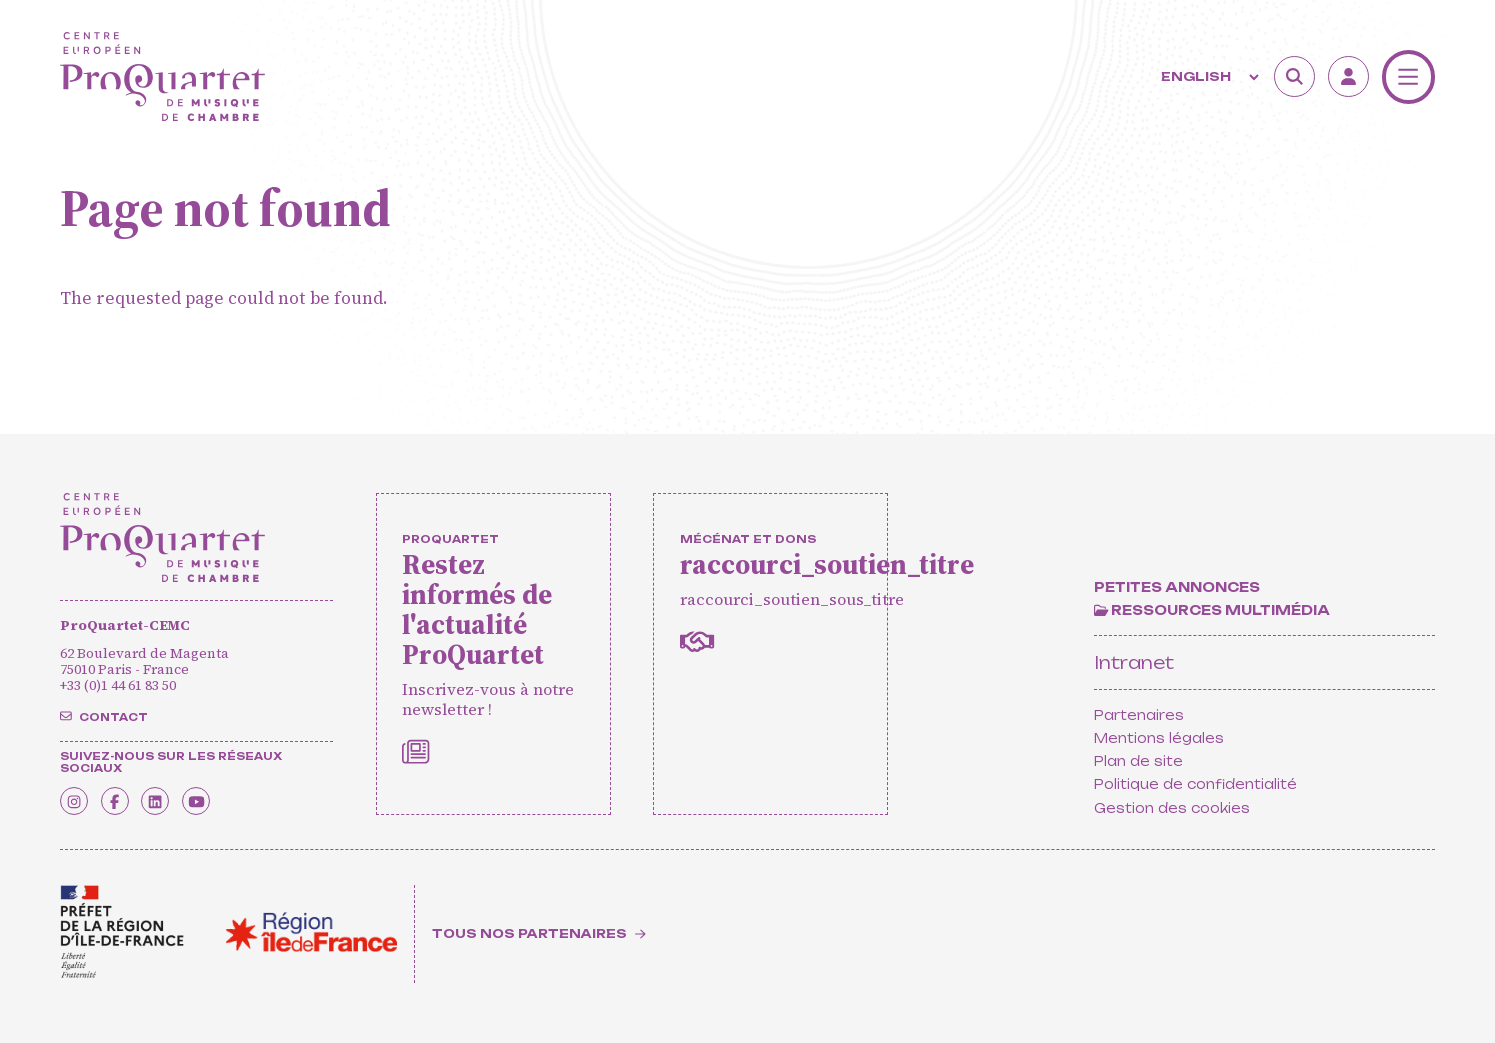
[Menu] (1408, 76)
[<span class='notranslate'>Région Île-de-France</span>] (311, 932)
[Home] (162, 76)
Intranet (1134, 662)
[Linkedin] (187, 794)
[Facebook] (134, 794)
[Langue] (1207, 77)
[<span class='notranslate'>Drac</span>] (122, 932)
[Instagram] (80, 794)
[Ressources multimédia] (1212, 610)
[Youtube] (241, 794)
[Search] (1294, 76)
